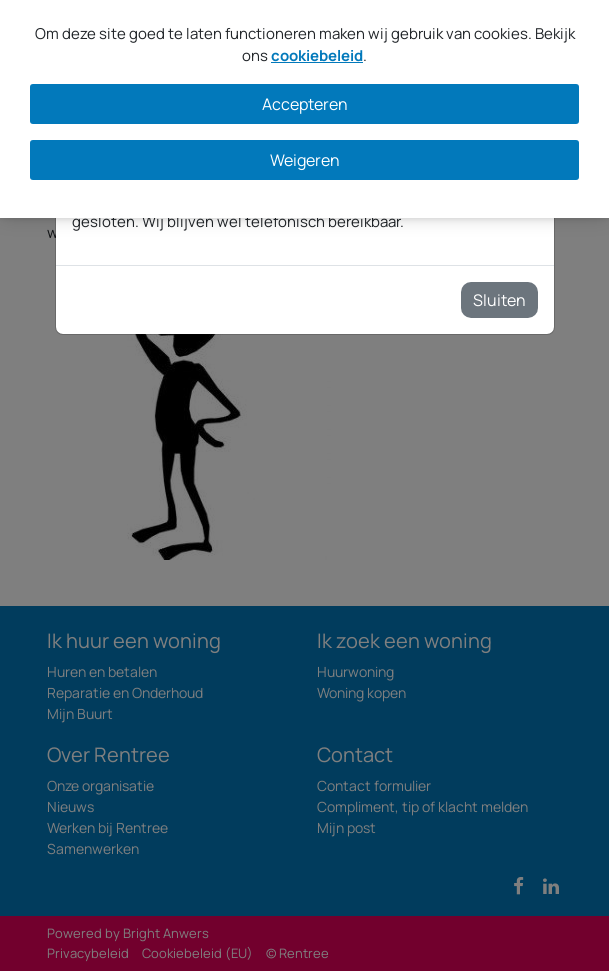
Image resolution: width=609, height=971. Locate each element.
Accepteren (305, 104)
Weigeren (305, 160)
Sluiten (499, 300)
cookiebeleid (317, 55)
